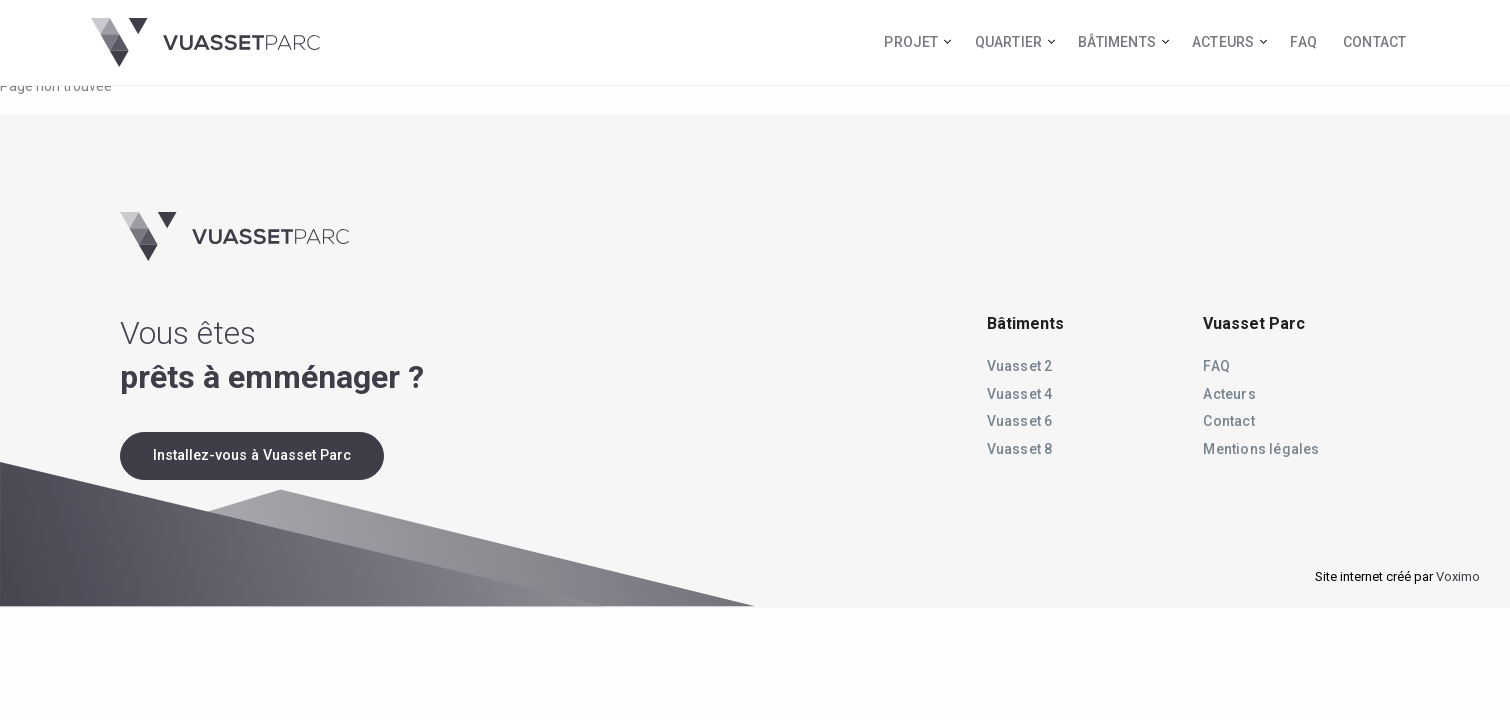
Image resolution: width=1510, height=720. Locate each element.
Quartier (1009, 42)
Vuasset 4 (1020, 394)
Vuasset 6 (1020, 421)
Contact (1374, 42)
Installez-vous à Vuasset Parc (252, 455)
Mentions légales (1261, 449)
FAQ (1303, 42)
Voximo (1458, 576)
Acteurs (1223, 42)
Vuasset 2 (1020, 366)
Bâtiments (1117, 42)
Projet (911, 42)
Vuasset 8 (1020, 449)
